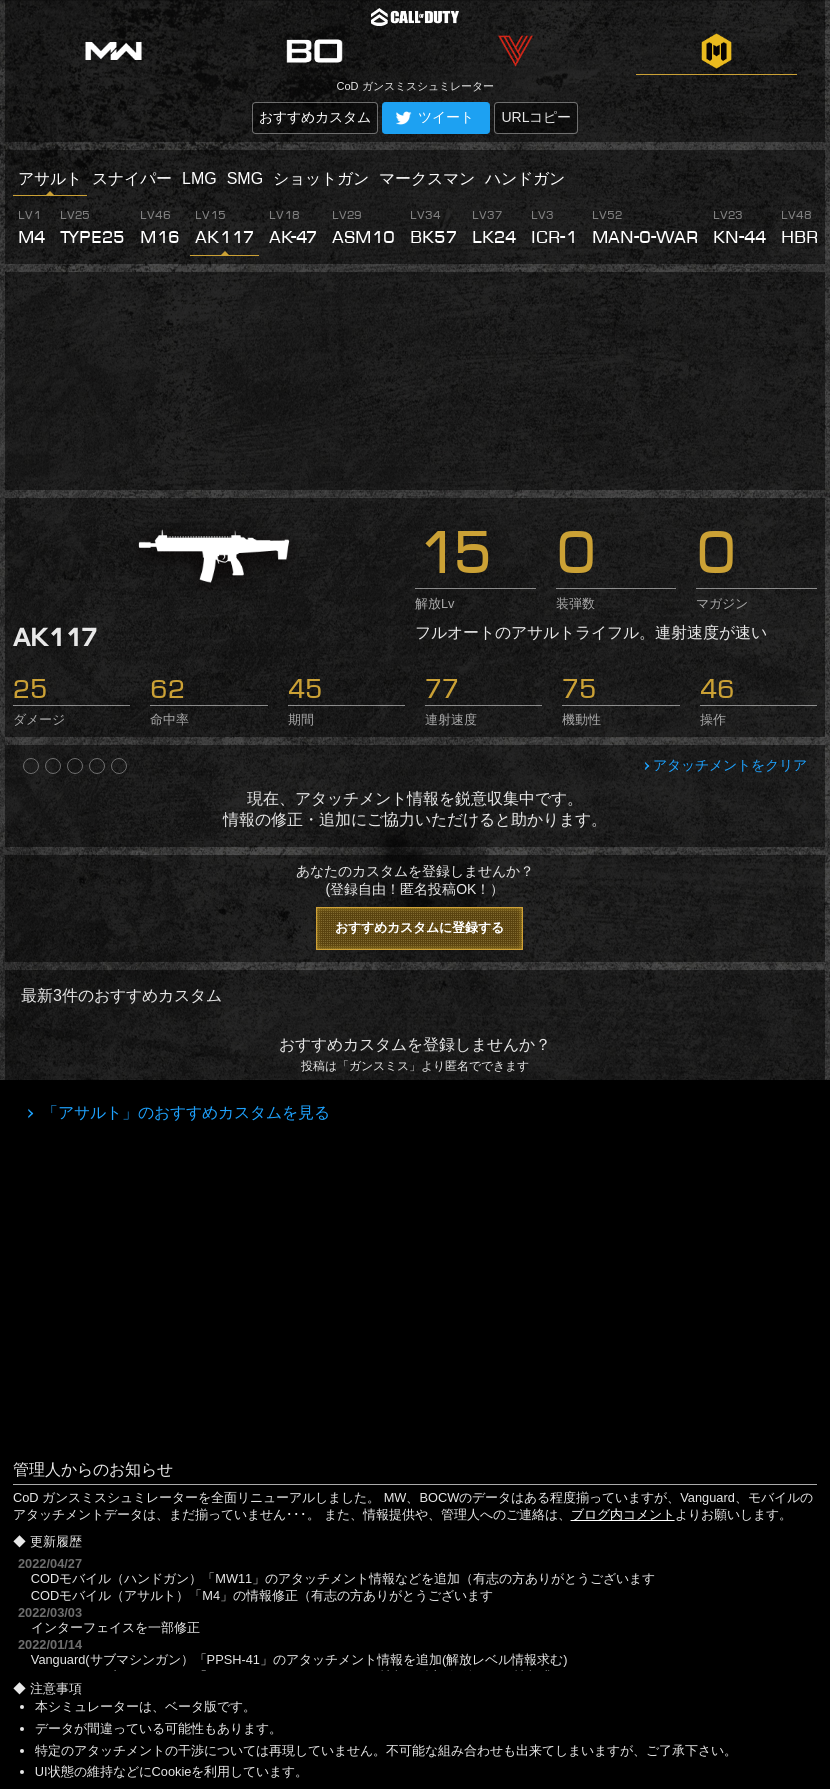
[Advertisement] (415, 381)
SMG (245, 178)
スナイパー (132, 178)
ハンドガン (525, 178)
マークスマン (427, 178)
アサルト (50, 178)
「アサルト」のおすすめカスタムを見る (184, 1112)
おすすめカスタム (315, 117)
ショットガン (321, 178)
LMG (199, 178)
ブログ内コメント (623, 1514)
